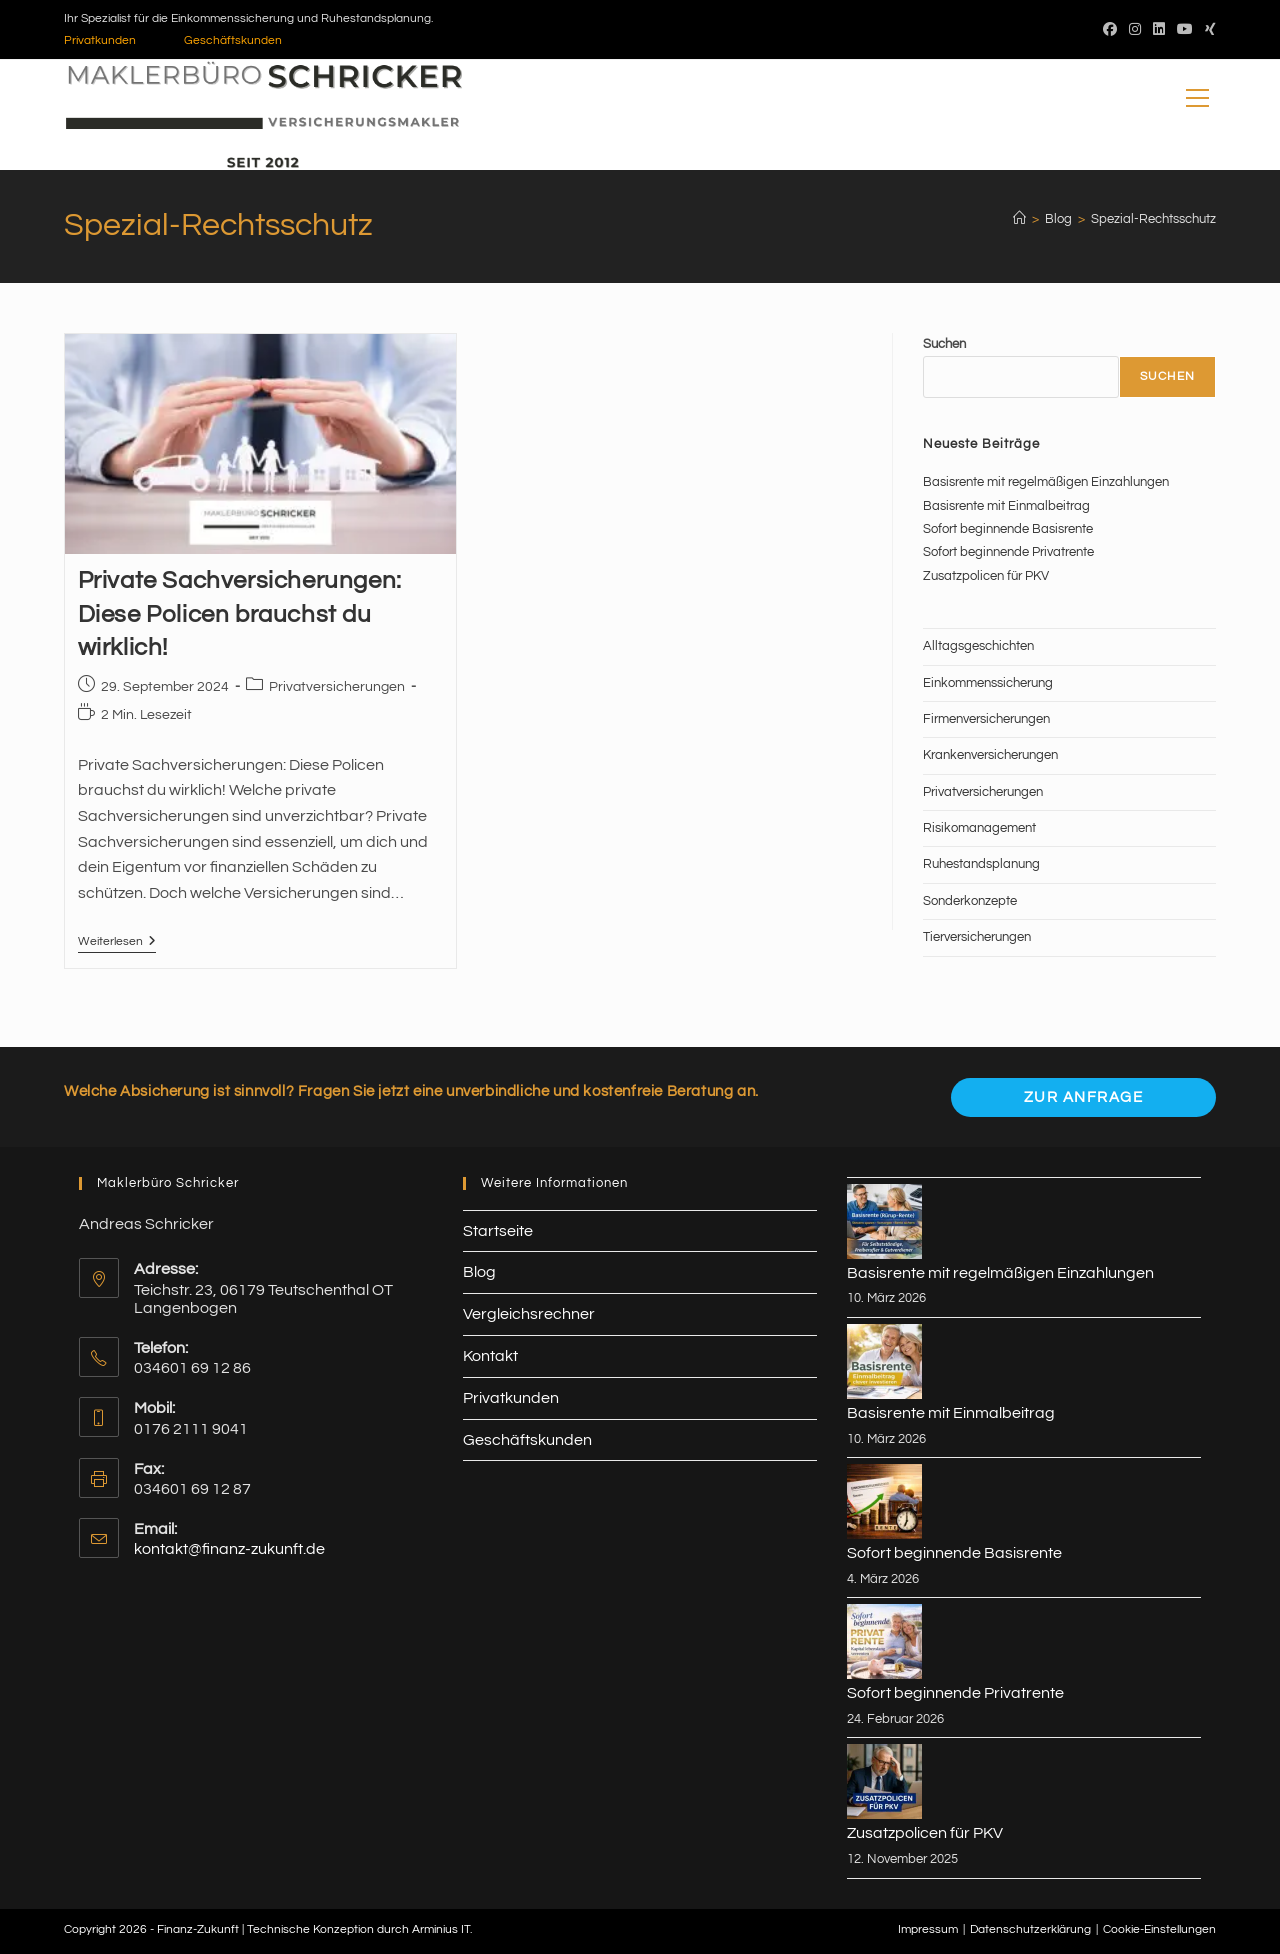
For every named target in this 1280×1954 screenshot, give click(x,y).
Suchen (944, 344)
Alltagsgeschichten (978, 646)
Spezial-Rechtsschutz (1153, 219)
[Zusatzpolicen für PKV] (884, 1781)
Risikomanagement (979, 828)
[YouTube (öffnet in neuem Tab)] (1185, 30)
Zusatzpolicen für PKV (986, 576)
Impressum (928, 1929)
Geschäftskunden (233, 40)
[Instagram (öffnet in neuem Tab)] (1135, 30)
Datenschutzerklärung (1030, 1929)
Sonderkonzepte (970, 901)
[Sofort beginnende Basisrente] (884, 1501)
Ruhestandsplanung (981, 864)
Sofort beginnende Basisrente (1008, 529)
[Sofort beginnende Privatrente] (884, 1641)
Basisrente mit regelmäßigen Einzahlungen (1046, 482)
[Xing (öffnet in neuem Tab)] (1207, 30)
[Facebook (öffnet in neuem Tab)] (1110, 30)
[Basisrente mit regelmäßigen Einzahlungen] (884, 1221)
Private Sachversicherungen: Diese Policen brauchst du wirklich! (240, 614)
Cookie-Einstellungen (1159, 1929)
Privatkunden (100, 40)
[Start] (1019, 219)
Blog (479, 1272)
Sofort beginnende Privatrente (1008, 552)
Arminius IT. (442, 1929)
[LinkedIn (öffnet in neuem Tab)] (1159, 30)
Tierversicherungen (977, 937)
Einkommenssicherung (988, 683)
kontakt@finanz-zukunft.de (229, 1549)
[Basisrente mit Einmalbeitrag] (884, 1361)
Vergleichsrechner (529, 1314)
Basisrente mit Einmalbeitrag (1006, 506)
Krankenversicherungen (990, 755)
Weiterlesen (117, 943)
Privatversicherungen (337, 687)
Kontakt (490, 1356)
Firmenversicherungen (986, 719)
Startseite (498, 1231)
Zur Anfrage (1084, 1097)
